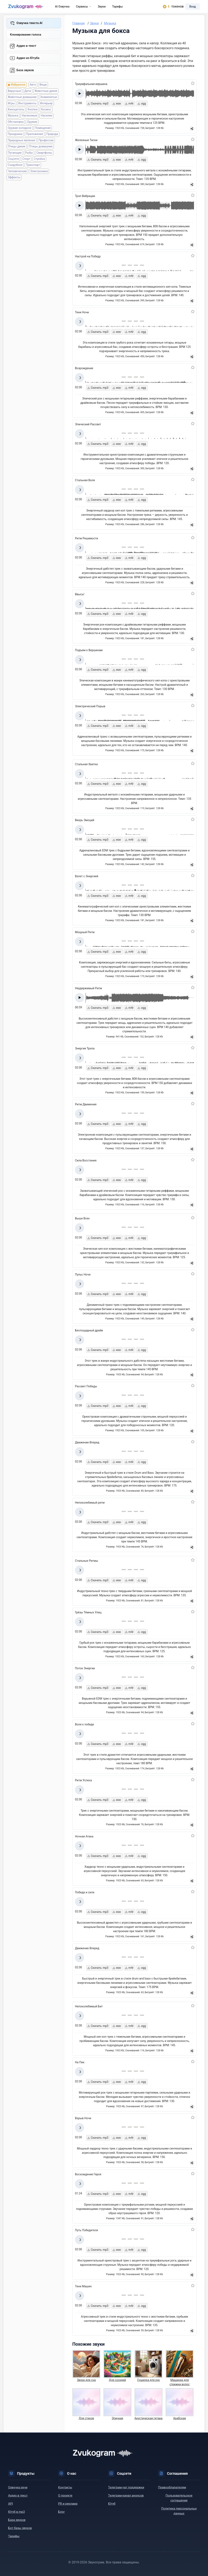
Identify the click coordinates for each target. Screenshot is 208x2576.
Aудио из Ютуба (27, 58)
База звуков (25, 70)
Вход (192, 6)
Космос (46, 109)
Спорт (26, 158)
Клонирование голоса (25, 34)
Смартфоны (44, 152)
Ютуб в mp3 (16, 2512)
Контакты (65, 2487)
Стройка (39, 158)
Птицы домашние (41, 146)
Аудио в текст (26, 46)
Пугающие (15, 152)
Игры (11, 103)
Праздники (15, 134)
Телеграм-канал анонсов (126, 2495)
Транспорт (33, 165)
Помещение (43, 128)
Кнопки (33, 109)
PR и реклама (67, 2503)
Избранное (18, 84)
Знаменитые (48, 97)
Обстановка (16, 121)
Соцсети (13, 158)
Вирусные (14, 91)
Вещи (43, 84)
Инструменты (27, 103)
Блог (61, 2512)
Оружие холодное (19, 128)
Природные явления (21, 140)
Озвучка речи (17, 2487)
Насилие (46, 115)
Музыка (13, 115)
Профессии (46, 140)
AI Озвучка (62, 6)
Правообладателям (172, 2487)
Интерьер (46, 103)
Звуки (102, 6)
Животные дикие (46, 91)
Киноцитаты (16, 109)
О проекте (65, 2495)
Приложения (34, 134)
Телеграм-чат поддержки (126, 2487)
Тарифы (117, 6)
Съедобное (15, 165)
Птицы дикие (16, 146)
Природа (52, 134)
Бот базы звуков (20, 2528)
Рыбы (29, 152)
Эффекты (14, 177)
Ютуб (111, 2503)
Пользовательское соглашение (179, 2498)
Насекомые (29, 115)
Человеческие (17, 171)
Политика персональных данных (179, 2511)
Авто (33, 84)
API (10, 2503)
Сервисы (83, 6)
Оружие (32, 121)
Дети (27, 91)
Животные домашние (22, 97)
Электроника (39, 171)
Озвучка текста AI (29, 23)
